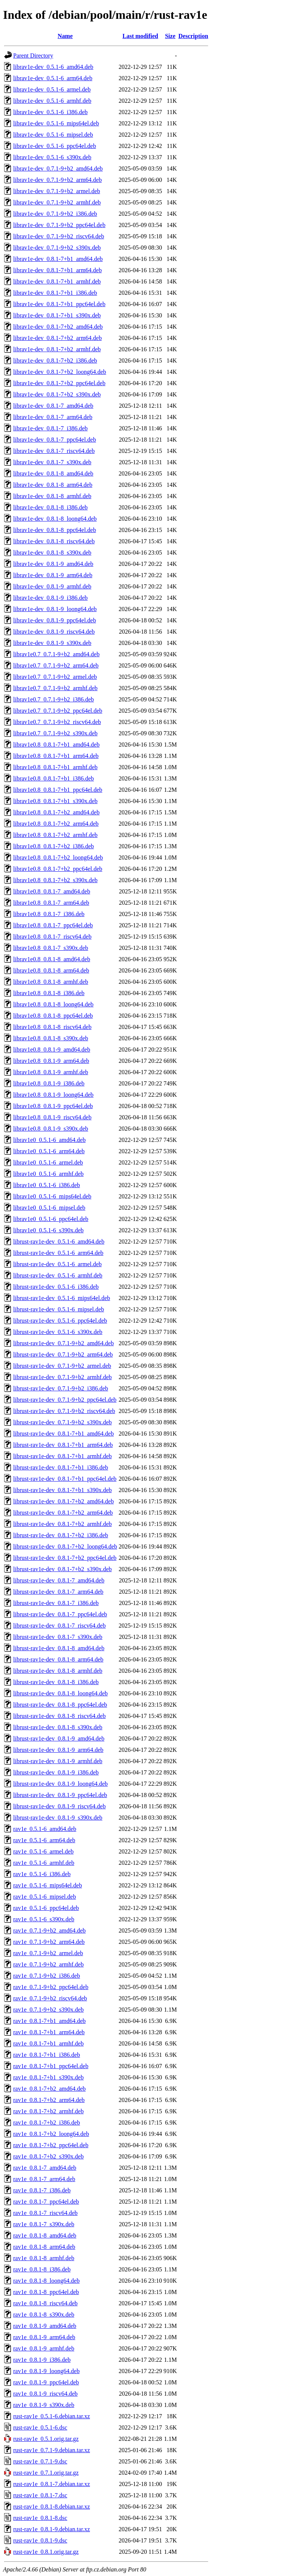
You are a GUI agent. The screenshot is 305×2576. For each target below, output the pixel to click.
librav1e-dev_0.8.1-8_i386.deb (50, 507)
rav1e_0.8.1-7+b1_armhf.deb (48, 2043)
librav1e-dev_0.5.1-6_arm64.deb (52, 78)
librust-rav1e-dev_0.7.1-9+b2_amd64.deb (63, 1343)
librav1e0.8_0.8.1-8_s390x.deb (50, 1038)
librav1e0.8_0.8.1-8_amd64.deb (51, 959)
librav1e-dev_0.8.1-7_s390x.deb (52, 462)
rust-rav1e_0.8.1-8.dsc (40, 2518)
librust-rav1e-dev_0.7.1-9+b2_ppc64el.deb (64, 1399)
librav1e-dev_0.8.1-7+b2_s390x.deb (57, 394)
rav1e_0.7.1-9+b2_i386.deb (46, 1975)
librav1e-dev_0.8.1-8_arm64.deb (52, 485)
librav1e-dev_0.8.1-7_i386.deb (50, 428)
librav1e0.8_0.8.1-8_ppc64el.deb (53, 1015)
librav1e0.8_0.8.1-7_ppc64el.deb (53, 925)
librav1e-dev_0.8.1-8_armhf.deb (52, 496)
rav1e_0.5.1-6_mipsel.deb (44, 1896)
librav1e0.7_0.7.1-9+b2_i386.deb (53, 699)
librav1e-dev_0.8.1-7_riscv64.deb (54, 451)
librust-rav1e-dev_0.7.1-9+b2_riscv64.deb (64, 1411)
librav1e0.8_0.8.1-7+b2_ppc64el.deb (57, 869)
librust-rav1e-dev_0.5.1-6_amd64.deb (58, 1241)
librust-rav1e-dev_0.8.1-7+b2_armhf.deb (62, 1524)
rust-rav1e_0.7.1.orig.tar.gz (46, 2472)
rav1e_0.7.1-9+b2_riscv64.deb (50, 1998)
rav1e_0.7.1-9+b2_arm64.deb (49, 1942)
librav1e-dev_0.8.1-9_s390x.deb (52, 643)
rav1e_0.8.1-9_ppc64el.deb (46, 2382)
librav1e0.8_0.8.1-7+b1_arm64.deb (56, 756)
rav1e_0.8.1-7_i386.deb (41, 2190)
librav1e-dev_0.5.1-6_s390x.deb (52, 157)
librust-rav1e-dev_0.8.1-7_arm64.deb (58, 1591)
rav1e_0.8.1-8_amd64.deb (44, 2235)
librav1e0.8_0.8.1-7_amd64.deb (51, 891)
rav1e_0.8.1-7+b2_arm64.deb (49, 2100)
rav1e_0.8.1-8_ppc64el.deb (46, 2292)
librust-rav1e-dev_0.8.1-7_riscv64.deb (59, 1625)
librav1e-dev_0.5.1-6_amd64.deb (53, 67)
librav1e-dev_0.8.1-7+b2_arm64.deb (57, 338)
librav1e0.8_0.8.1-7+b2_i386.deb (53, 846)
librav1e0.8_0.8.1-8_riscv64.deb (52, 1027)
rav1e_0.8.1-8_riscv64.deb (45, 2303)
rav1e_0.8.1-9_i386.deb (41, 2360)
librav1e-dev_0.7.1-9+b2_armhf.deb (57, 202)
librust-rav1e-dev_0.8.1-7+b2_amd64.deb (63, 1501)
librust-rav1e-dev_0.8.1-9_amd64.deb (58, 1738)
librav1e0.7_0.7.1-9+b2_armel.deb (55, 677)
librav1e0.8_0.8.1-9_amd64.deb (51, 1049)
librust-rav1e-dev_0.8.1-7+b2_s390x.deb (62, 1569)
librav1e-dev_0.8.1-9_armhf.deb (52, 586)
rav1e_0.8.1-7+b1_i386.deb (46, 2055)
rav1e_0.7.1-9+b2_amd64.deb (49, 1930)
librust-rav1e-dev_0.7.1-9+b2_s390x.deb (62, 1422)
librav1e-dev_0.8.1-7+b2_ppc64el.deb (59, 383)
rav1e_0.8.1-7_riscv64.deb (45, 2213)
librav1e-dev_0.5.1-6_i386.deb (50, 112)
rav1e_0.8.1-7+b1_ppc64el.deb (50, 2066)
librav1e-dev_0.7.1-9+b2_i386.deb (55, 213)
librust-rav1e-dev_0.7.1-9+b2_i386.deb (60, 1388)
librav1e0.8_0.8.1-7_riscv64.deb (52, 936)
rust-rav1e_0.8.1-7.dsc (40, 2495)
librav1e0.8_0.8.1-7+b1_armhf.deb (55, 767)
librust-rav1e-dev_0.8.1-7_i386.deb (56, 1603)
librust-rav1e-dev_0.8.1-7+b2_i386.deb (60, 1535)
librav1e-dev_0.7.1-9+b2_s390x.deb (57, 247)
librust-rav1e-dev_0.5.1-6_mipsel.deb (58, 1309)
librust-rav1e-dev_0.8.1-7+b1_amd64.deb (63, 1433)
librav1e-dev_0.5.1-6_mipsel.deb (53, 134)
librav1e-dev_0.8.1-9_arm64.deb (52, 575)
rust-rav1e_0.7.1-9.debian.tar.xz (51, 2450)
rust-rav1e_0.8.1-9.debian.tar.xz (51, 2529)
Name (65, 36)
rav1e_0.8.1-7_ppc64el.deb (46, 2201)
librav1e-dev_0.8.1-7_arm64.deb (52, 417)
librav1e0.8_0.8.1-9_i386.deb (48, 1083)
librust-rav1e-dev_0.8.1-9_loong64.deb (60, 1783)
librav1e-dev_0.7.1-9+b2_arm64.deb (57, 180)
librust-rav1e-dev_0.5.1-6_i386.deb (56, 1286)
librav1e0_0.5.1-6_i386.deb (46, 1185)
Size (170, 36)
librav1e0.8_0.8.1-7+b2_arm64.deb (56, 823)
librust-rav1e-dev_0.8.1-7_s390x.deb (57, 1637)
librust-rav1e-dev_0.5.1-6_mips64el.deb (61, 1298)
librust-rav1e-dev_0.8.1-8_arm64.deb (58, 1659)
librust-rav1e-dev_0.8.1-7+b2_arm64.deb (63, 1512)
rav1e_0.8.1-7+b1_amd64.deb (49, 2021)
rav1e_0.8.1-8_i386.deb (41, 2269)
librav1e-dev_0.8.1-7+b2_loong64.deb (59, 372)
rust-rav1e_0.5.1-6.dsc (40, 2427)
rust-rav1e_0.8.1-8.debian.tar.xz (51, 2506)
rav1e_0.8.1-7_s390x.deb (43, 2224)
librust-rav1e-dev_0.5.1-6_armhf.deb (57, 1275)
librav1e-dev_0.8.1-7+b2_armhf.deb (57, 349)
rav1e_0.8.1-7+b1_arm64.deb (49, 2032)
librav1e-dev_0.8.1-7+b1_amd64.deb (58, 259)
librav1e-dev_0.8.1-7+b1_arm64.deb (57, 270)
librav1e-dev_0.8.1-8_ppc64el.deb (54, 530)
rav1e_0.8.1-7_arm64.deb (44, 2179)
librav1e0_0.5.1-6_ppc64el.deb (50, 1219)
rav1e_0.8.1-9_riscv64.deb (45, 2393)
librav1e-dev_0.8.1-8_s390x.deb (52, 552)
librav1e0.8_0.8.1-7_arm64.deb (51, 902)
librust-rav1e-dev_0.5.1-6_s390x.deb (57, 1332)
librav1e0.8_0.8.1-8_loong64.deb (53, 1004)
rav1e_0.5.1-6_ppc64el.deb (46, 1908)
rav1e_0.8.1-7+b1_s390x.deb (48, 2077)
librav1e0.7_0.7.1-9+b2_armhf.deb (55, 688)
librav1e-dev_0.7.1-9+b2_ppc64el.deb (59, 225)
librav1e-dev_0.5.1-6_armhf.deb (52, 101)
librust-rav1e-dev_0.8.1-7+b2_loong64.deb (65, 1546)
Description (193, 36)
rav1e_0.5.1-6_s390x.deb (43, 1919)
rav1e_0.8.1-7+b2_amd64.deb (49, 2088)
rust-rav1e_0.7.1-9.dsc (40, 2461)
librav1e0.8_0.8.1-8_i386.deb (48, 993)
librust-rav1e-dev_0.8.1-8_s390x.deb (57, 1727)
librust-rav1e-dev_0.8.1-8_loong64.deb (60, 1693)
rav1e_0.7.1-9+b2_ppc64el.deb (50, 1987)
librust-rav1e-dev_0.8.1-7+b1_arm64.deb (63, 1445)
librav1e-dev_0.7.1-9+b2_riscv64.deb (58, 236)
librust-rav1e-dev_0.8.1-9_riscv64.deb (59, 1806)
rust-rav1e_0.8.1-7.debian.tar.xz (51, 2484)
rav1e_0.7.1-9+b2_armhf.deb (48, 1964)
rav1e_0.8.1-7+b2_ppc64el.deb (50, 2145)
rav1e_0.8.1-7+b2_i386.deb (46, 2122)
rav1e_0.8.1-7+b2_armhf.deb (48, 2111)
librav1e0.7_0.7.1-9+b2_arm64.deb (56, 665)
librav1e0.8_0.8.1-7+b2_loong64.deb (58, 857)
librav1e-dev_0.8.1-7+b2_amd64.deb (58, 326)
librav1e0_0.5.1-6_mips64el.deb (52, 1196)
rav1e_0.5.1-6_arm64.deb (44, 1840)
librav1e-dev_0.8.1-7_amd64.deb (53, 405)
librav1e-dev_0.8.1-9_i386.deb (50, 597)
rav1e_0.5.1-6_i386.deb (41, 1874)
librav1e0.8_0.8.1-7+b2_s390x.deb (55, 880)
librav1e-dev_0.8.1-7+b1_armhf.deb (57, 281)
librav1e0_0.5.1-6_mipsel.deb (49, 1207)
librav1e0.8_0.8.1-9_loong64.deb (53, 1094)
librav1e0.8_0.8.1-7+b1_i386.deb (53, 778)
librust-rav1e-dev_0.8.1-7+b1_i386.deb (60, 1467)
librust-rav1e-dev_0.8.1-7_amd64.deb (58, 1580)
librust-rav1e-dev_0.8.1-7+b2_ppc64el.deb (64, 1558)
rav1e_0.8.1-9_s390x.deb (43, 2405)
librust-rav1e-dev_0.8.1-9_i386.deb (56, 1772)
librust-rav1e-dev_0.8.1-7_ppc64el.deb (60, 1614)
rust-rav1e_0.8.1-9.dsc (40, 2540)
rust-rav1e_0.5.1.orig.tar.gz (46, 2439)
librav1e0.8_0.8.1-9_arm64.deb (51, 1061)
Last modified (140, 36)
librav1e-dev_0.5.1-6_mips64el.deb (56, 123)
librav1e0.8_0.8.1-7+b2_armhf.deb (55, 835)
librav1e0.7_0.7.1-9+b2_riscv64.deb (57, 722)
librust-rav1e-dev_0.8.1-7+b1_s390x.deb (62, 1490)
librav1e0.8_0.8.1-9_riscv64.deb (52, 1117)
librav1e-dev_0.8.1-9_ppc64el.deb (54, 620)
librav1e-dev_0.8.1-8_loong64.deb (55, 518)
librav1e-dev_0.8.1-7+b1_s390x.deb (57, 315)
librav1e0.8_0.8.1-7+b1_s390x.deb (55, 801)
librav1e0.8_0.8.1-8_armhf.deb (50, 982)
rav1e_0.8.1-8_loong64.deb (46, 2280)
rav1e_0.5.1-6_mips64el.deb (47, 1885)
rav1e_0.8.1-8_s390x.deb (43, 2314)
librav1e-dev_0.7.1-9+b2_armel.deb (56, 191)
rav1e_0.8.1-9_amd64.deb (44, 2326)
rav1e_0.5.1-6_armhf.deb (43, 1863)
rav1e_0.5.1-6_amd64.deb (44, 1829)
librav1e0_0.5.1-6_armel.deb (48, 1162)
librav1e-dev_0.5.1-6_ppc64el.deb (54, 146)
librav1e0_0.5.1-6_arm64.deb (49, 1151)
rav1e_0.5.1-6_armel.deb (43, 1851)
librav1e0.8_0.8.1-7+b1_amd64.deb (56, 744)
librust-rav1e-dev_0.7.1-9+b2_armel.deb (62, 1366)
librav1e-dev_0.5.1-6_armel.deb (52, 89)
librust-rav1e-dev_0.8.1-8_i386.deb (56, 1682)
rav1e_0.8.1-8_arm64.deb (44, 2247)
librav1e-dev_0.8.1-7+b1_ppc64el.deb (59, 304)
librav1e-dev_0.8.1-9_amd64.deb (53, 564)
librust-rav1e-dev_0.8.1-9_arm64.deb (58, 1750)
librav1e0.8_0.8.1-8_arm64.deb (51, 970)
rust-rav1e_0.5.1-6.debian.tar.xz (51, 2416)
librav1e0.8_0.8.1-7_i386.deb (48, 914)
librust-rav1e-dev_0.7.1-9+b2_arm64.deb (63, 1354)
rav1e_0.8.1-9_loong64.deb (46, 2371)
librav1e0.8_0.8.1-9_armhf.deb (50, 1072)
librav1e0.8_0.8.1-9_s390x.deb (50, 1128)
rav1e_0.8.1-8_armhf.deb (43, 2258)
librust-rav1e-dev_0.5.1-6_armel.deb (57, 1264)
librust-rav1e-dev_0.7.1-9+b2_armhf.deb (62, 1377)
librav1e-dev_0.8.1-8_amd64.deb (53, 473)
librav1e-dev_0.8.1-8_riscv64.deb (54, 541)
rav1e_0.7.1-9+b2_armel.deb (48, 1953)
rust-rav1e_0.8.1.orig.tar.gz (46, 2552)
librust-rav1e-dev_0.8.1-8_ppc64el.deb (60, 1704)
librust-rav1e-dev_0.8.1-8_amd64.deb (58, 1648)
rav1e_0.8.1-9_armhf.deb (43, 2348)
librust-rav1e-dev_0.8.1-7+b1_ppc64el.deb (64, 1478)
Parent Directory (33, 55)
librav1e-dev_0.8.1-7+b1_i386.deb (55, 293)
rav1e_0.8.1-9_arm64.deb (44, 2337)
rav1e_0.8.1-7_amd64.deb (44, 2167)
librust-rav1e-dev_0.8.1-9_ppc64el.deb (60, 1795)
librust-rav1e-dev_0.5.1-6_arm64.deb (58, 1253)
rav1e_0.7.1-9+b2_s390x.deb (48, 2009)
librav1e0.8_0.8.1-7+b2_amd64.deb (56, 812)
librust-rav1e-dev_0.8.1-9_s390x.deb (57, 1817)
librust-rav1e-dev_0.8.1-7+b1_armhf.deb (62, 1456)
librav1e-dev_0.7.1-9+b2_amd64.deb (58, 168)
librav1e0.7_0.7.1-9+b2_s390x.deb (55, 733)
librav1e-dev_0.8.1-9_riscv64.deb (54, 631)
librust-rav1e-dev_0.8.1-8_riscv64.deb (59, 1716)
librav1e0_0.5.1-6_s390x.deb (48, 1230)
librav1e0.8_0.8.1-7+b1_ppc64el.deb (57, 790)
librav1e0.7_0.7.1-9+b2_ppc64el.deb (57, 710)
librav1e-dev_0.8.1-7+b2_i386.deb (55, 360)
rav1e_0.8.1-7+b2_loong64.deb (51, 2134)
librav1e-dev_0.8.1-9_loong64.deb (55, 609)
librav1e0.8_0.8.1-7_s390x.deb (50, 948)
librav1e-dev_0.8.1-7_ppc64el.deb (54, 439)
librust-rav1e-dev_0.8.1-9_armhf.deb (57, 1761)
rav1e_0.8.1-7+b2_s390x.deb (48, 2156)
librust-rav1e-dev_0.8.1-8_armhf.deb (57, 1671)
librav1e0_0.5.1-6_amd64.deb (49, 1140)
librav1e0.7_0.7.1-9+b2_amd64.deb (56, 654)
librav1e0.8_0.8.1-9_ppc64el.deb (53, 1106)
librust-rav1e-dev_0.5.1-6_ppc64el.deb (60, 1320)
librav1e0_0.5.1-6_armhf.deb (48, 1174)
